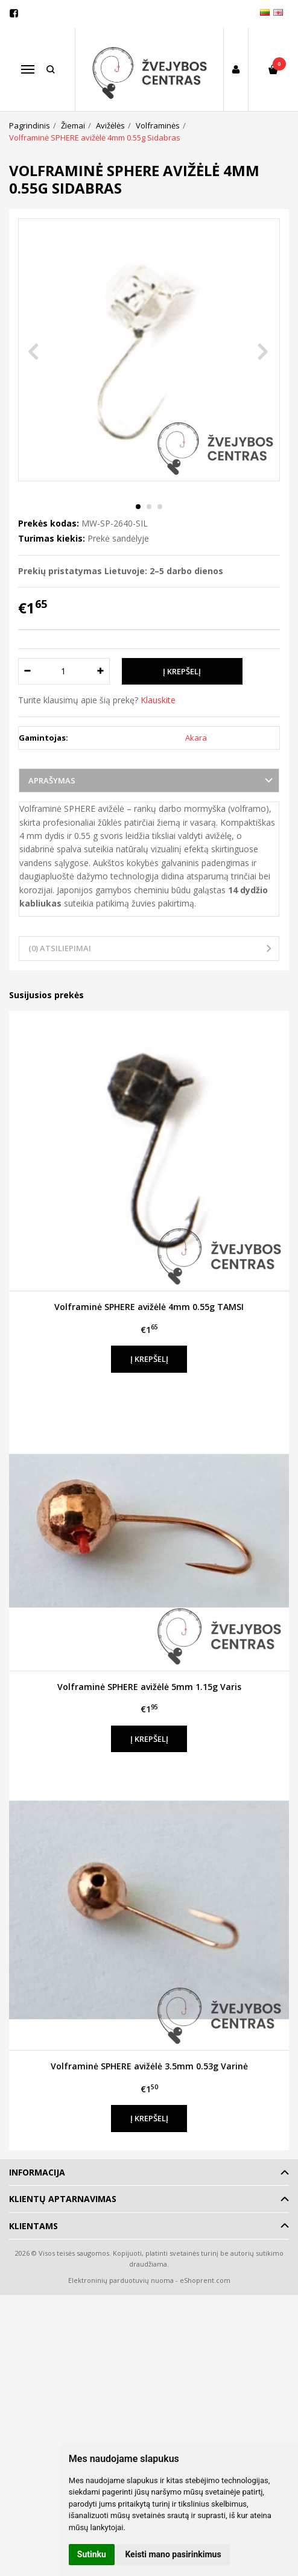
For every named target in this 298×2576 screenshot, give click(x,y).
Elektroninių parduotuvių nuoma (121, 2280)
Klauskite (158, 700)
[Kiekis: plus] (101, 671)
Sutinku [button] (91, 2554)
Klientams (33, 2226)
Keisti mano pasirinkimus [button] (173, 2554)
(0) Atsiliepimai (59, 948)
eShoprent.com (205, 2280)
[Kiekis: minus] (27, 671)
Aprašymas (51, 780)
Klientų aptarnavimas (62, 2198)
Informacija (37, 2172)
